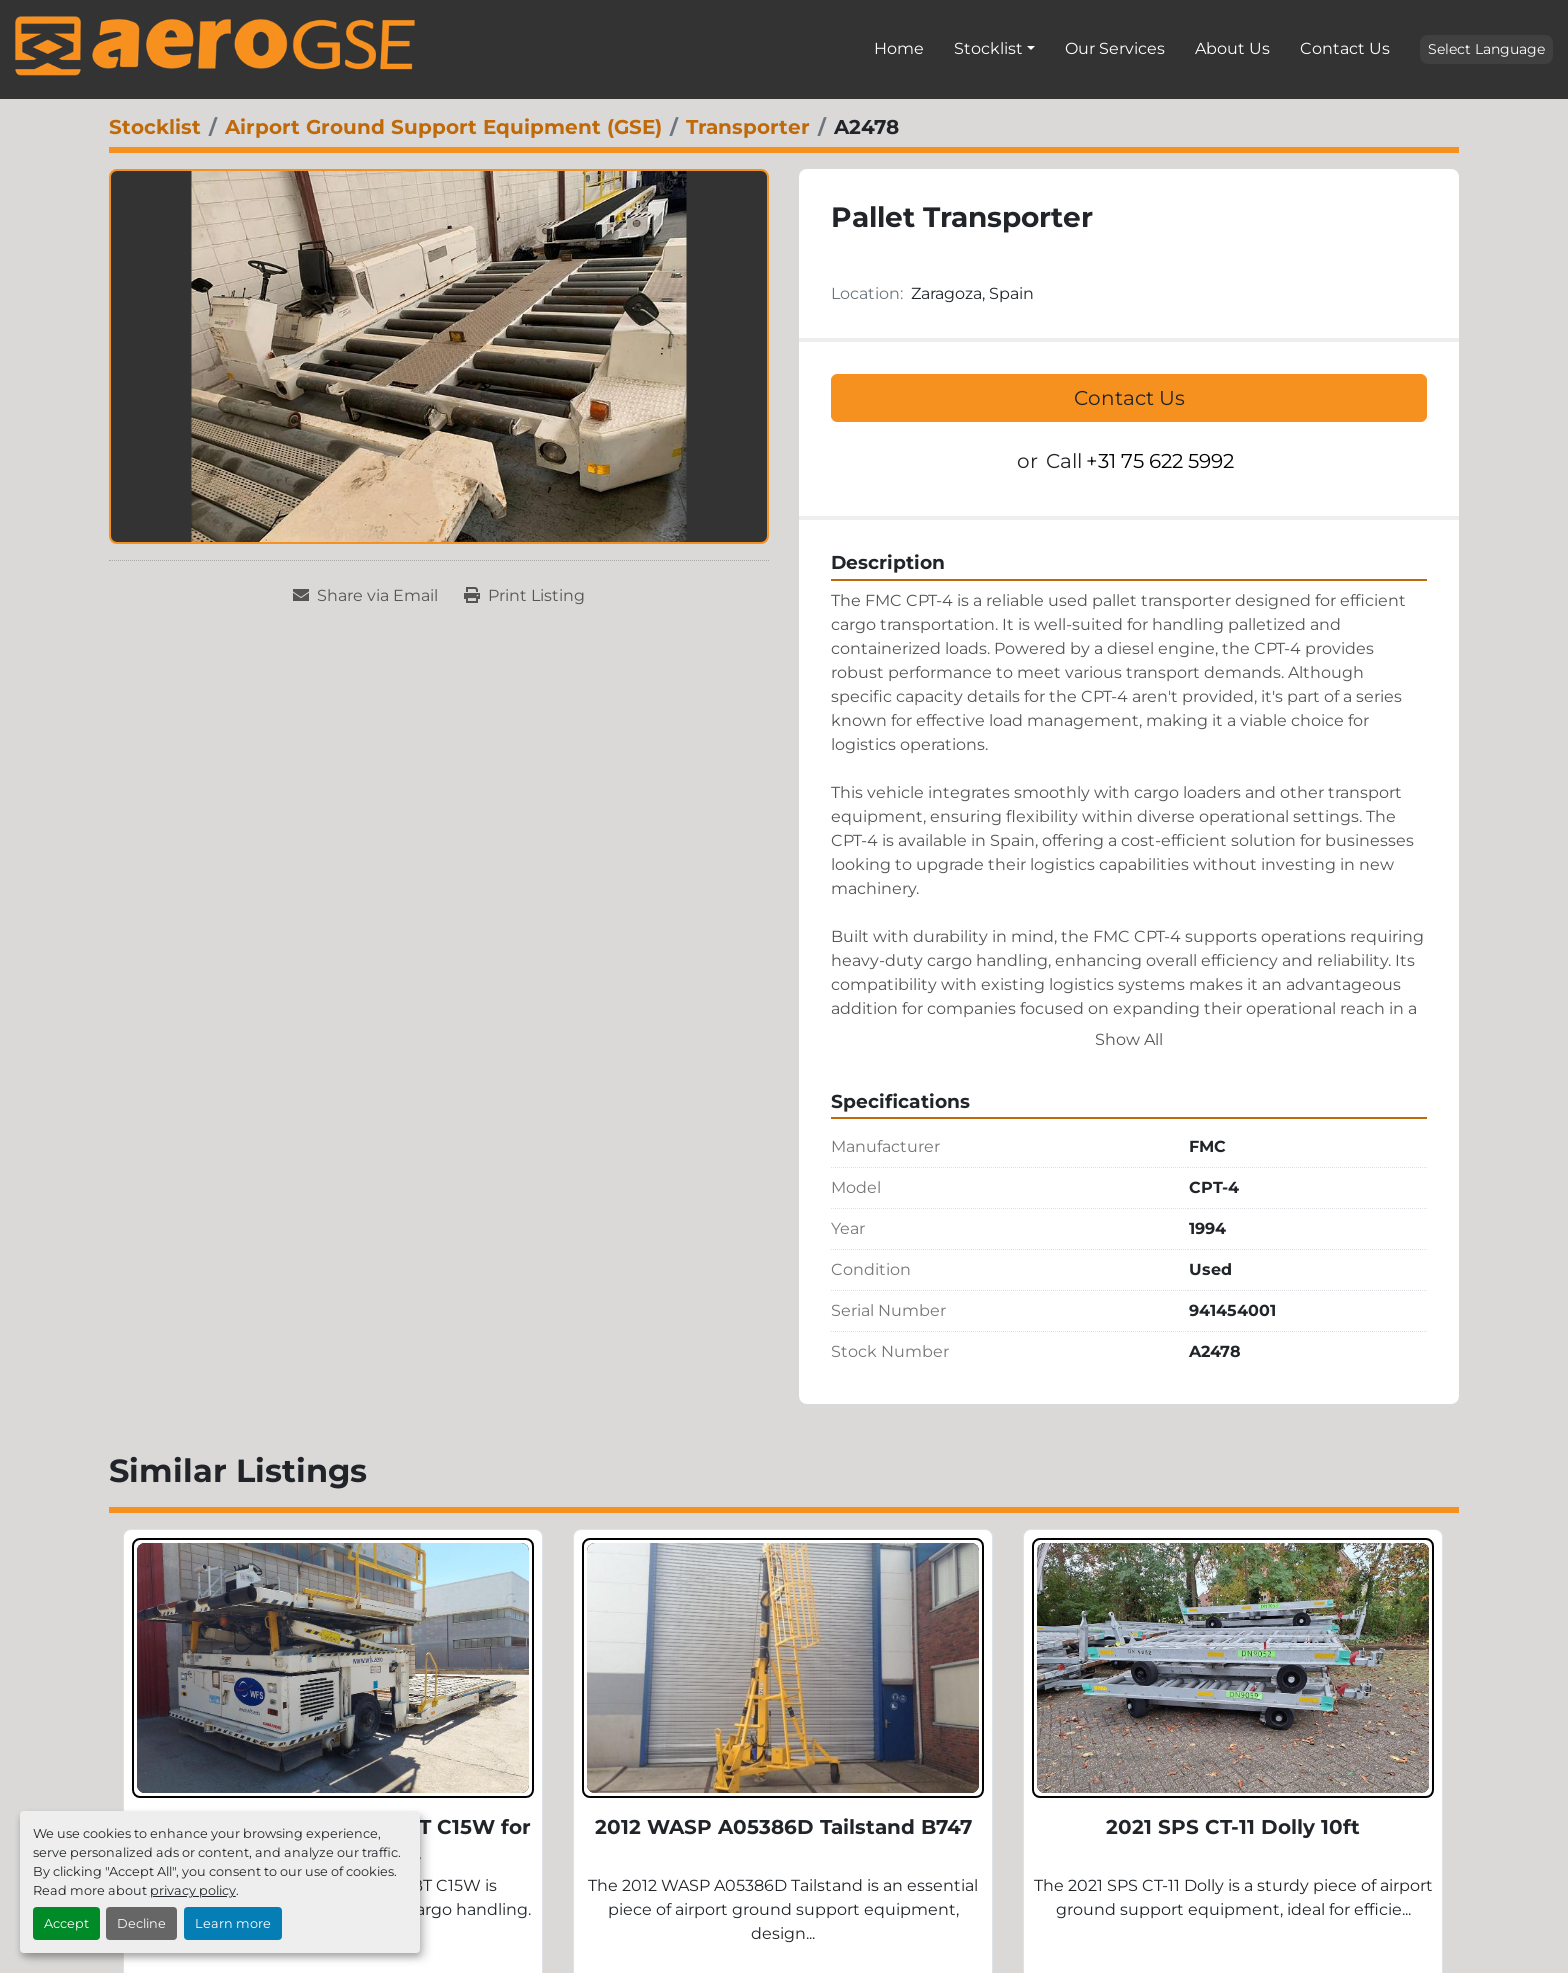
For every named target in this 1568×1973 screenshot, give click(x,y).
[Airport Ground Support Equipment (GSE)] (443, 127)
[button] (994, 49)
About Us (1232, 48)
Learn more (233, 1923)
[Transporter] (748, 127)
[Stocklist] (155, 127)
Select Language (1486, 49)
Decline (141, 1923)
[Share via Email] (365, 596)
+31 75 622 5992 (1160, 461)
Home (899, 48)
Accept (66, 1923)
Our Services (1115, 48)
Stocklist (988, 48)
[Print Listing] (524, 596)
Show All (1129, 1039)
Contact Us (1345, 48)
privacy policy (193, 1890)
